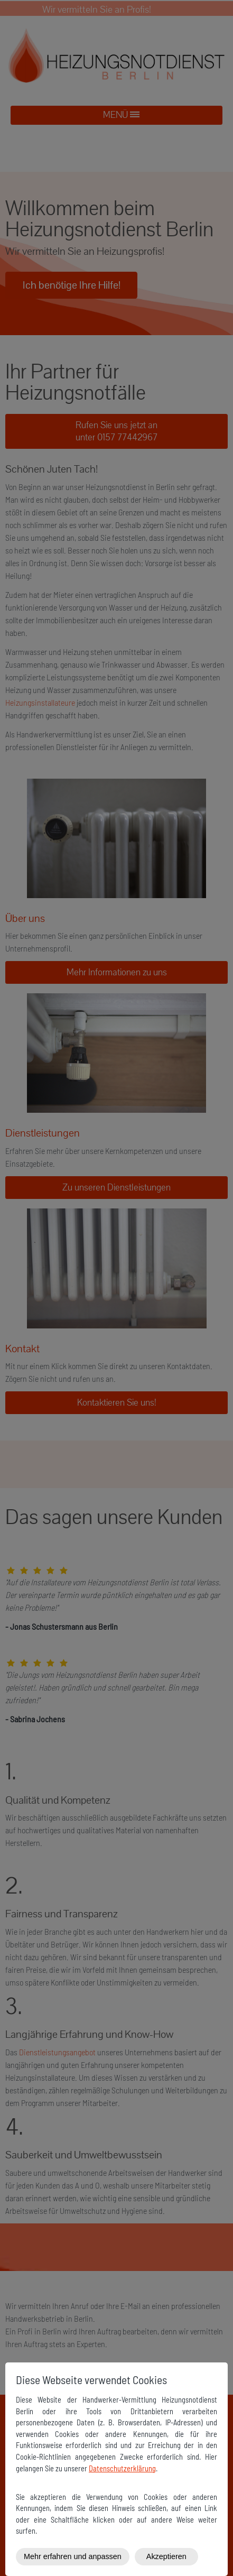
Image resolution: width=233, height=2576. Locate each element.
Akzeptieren (166, 2556)
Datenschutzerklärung (122, 2468)
